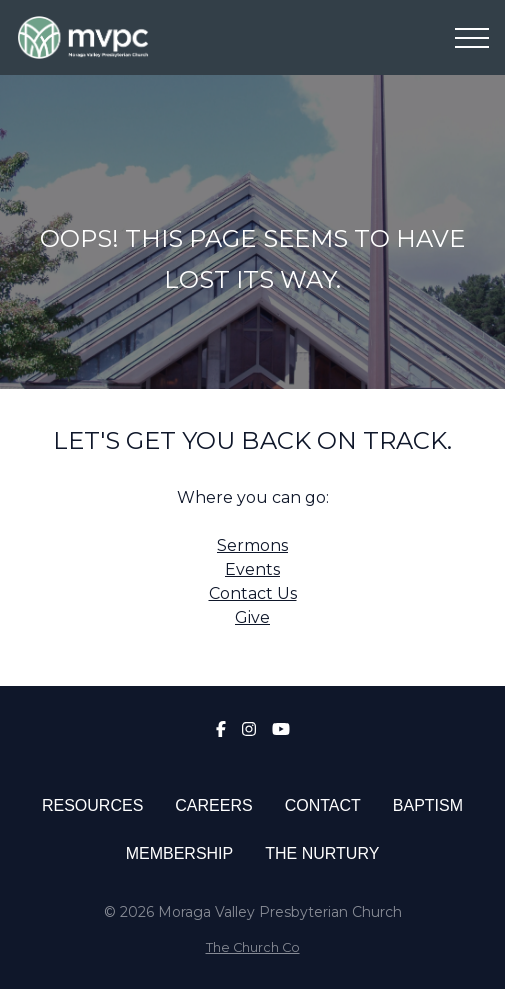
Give (252, 617)
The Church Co (253, 947)
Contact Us (253, 593)
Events (252, 569)
